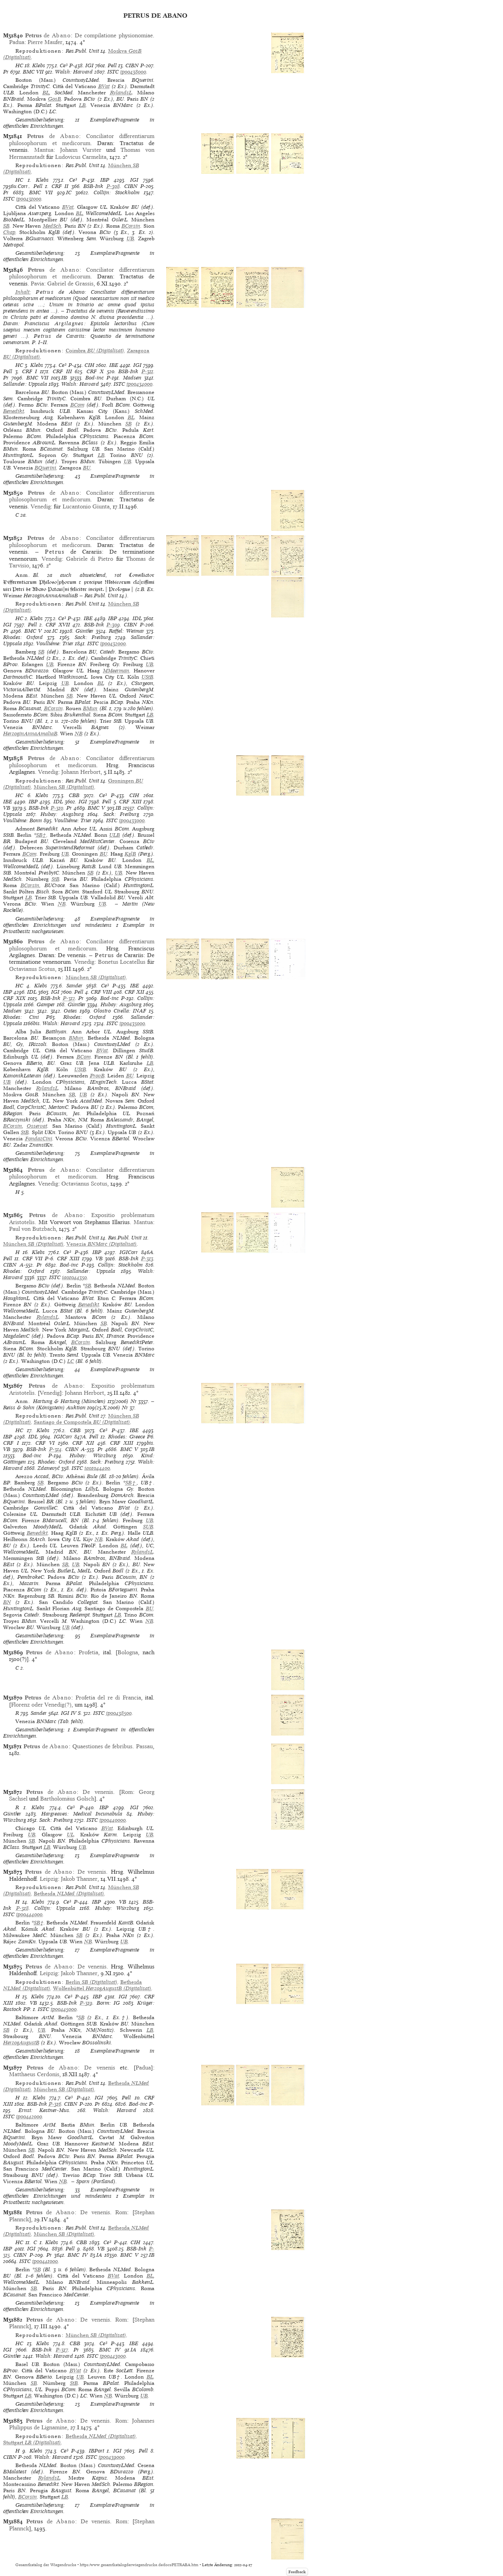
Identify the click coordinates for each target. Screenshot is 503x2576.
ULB (114, 835)
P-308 (113, 186)
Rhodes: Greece (126, 1436)
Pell (112, 65)
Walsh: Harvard (74, 71)
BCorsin (130, 226)
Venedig (41, 506)
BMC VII (33, 71)
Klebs (38, 65)
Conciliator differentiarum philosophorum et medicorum (81, 139)
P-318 (22, 1908)
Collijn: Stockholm (117, 192)
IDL (137, 618)
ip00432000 (113, 643)
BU (86, 467)
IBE (113, 365)
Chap (9, 232)
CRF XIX (14, 998)
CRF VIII (101, 992)
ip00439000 (112, 2457)
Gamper (46, 1004)
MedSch (52, 226)
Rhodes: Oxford (23, 637)
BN (7, 1602)
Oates (70, 1010)
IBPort (96, 2450)
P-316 (55, 2104)
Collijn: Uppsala (54, 1908)
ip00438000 (133, 71)
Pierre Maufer (45, 42)
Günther (84, 631)
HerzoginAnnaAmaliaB (30, 733)
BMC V (33, 631)
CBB (74, 795)
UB (130, 238)
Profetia (88, 1652)
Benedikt (13, 411)
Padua (16, 42)
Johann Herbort (81, 771)
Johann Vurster (80, 149)
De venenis (98, 1791)
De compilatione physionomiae (114, 35)
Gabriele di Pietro (89, 558)
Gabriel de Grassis (70, 283)
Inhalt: (23, 292)
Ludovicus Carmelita (80, 156)
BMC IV (77, 2255)
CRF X (95, 371)
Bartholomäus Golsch (67, 1798)
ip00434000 (139, 384)
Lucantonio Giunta (86, 506)
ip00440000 (112, 1820)
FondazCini (38, 1138)
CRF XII (134, 992)
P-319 (86, 2003)
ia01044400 (97, 1468)
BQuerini (45, 467)
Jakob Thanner (79, 1878)
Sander (74, 985)
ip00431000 (28, 198)
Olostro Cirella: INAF (120, 1010)
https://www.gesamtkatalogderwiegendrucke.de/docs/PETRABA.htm (139, 2564)
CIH (89, 365)
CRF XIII (130, 801)
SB (6, 226)
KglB (130, 854)
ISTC (113, 71)
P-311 (147, 371)
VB (6, 808)
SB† (41, 835)
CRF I (29, 371)
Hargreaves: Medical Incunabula (82, 1813)
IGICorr (128, 1252)
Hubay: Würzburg (93, 1455)
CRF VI (45, 1443)
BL (45, 92)
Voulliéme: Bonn (22, 820)
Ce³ (64, 65)
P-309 (113, 624)
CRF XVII (58, 624)
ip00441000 (45, 2261)
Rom (127, 1791)
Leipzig (49, 1878)
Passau (144, 1746)
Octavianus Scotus (32, 968)
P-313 (147, 1258)
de (48, 35)
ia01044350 (74, 1277)
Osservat (37, 1126)
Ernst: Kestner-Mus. (44, 2110)
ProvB (97, 1075)
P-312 (69, 998)
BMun (90, 708)
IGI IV (68, 1713)
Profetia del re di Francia (108, 1697)
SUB (148, 1526)
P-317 (62, 2349)
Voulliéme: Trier (54, 643)
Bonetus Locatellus (122, 961)
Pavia (37, 283)
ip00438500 (119, 1713)
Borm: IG (108, 2003)
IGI (89, 65)
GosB (54, 99)
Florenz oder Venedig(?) (41, 1704)
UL (70, 1834)
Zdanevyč (48, 1468)
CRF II (60, 186)
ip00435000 (132, 1023)
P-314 (55, 1449)
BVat (104, 86)
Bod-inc (94, 377)
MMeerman (116, 670)
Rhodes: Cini (21, 1017)
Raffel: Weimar (126, 631)
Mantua (43, 149)
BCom (77, 404)
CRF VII (32, 1258)
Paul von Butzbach (32, 1228)
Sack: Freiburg (93, 637)
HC (19, 65)
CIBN (132, 65)
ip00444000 (29, 1914)
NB (79, 733)
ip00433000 (132, 820)
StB (55, 879)
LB (82, 105)
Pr (6, 71)
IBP (104, 180)
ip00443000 (113, 2356)
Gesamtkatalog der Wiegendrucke (45, 2564)
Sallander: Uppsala (25, 384)
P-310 (57, 808)
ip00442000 (29, 2116)
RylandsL (121, 92)
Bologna (127, 1652)
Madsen (132, 377)
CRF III (62, 371)
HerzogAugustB (21, 2042)
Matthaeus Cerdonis (34, 2074)
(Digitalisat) (95, 350)
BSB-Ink (93, 186)
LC (70, 1361)
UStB (147, 677)
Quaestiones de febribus (102, 1746)
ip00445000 (64, 2009)
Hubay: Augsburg (62, 814)
